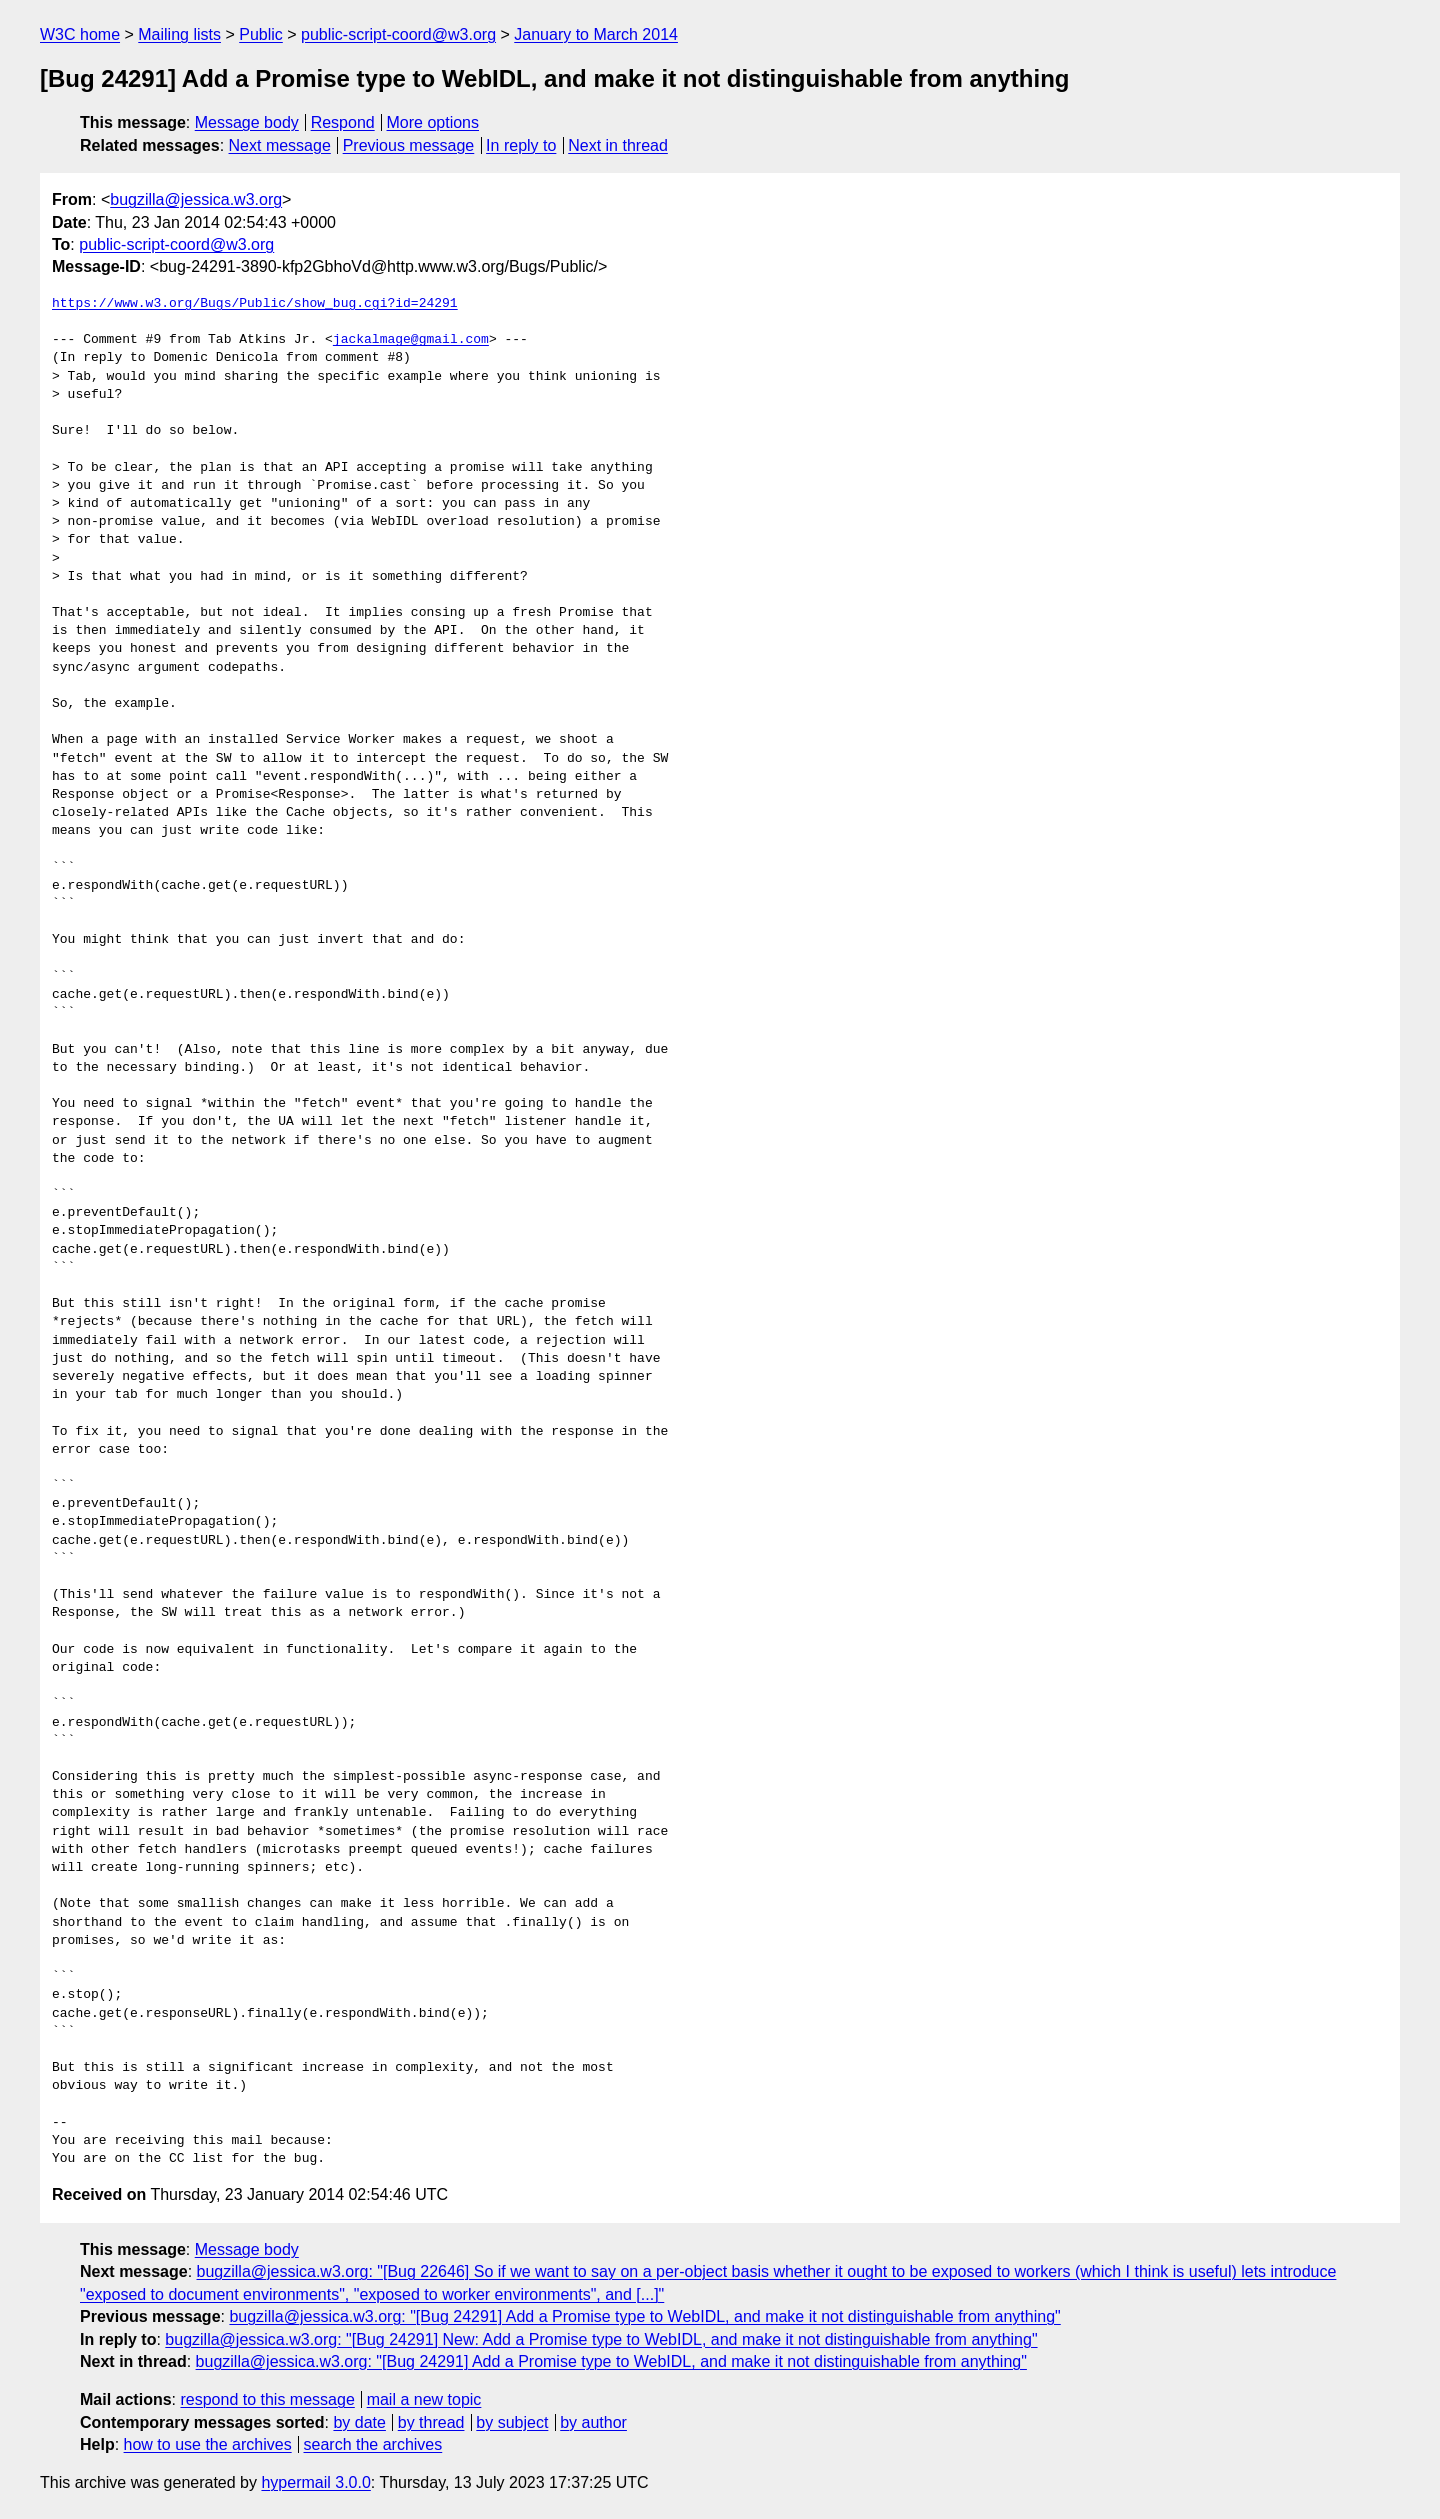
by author (593, 2422)
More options (433, 122)
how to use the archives (208, 2444)
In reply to (521, 145)
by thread (431, 2422)
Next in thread (618, 145)
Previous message (409, 145)
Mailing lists (179, 34)
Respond (343, 122)
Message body (247, 122)
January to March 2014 (596, 34)
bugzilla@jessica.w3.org (196, 199)
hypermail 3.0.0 (315, 2482)
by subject (512, 2422)
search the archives (373, 2444)
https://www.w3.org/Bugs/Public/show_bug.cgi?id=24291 (255, 304)
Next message (280, 145)
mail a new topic (424, 2399)
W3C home (80, 34)
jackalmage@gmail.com (411, 340)
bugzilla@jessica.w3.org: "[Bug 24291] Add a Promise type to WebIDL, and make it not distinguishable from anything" (644, 2316)
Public (261, 34)
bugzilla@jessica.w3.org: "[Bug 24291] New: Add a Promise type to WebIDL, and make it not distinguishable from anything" (601, 2339)
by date (359, 2422)
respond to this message (267, 2399)
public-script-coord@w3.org (398, 34)
